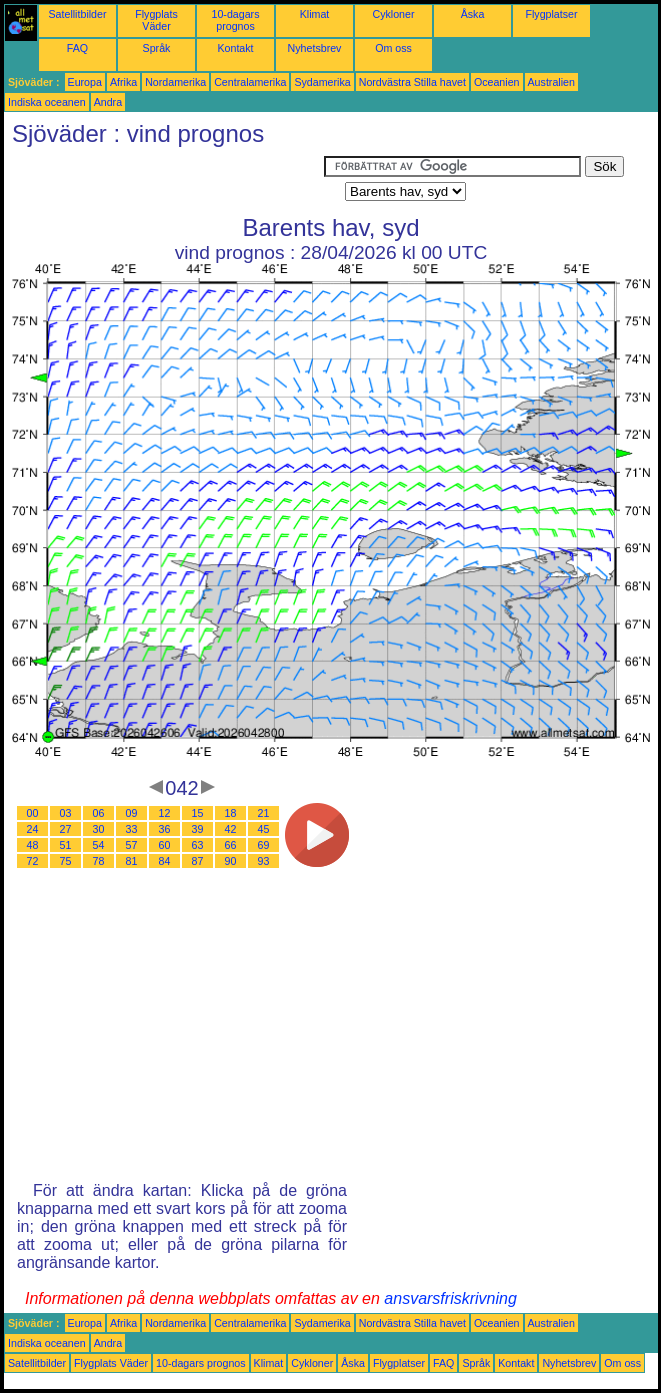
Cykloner (393, 14)
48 (33, 845)
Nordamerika (175, 82)
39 (198, 829)
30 (99, 829)
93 (264, 861)
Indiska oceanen (47, 102)
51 (66, 845)
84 (165, 861)
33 (132, 829)
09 (132, 813)
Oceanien (497, 82)
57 (132, 845)
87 (198, 861)
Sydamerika (322, 82)
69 (264, 845)
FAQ (77, 48)
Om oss (393, 48)
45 (264, 829)
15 (198, 813)
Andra (108, 102)
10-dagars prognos (236, 20)
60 (165, 845)
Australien (551, 82)
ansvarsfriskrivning (450, 1298)
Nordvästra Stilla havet (412, 82)
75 (66, 861)
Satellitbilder (77, 14)
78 (99, 861)
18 (231, 813)
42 (231, 829)
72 (33, 861)
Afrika (123, 82)
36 (165, 829)
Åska (473, 14)
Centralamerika (250, 82)
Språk (157, 48)
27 (66, 829)
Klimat (315, 14)
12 (165, 813)
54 (99, 845)
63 (198, 845)
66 (231, 845)
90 (231, 861)
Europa (85, 82)
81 (132, 861)
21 (264, 813)
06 (99, 813)
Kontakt (235, 48)
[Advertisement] (164, 181)
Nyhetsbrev (315, 48)
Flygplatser (551, 14)
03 (66, 813)
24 (33, 829)
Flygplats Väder (156, 20)
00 (33, 813)
